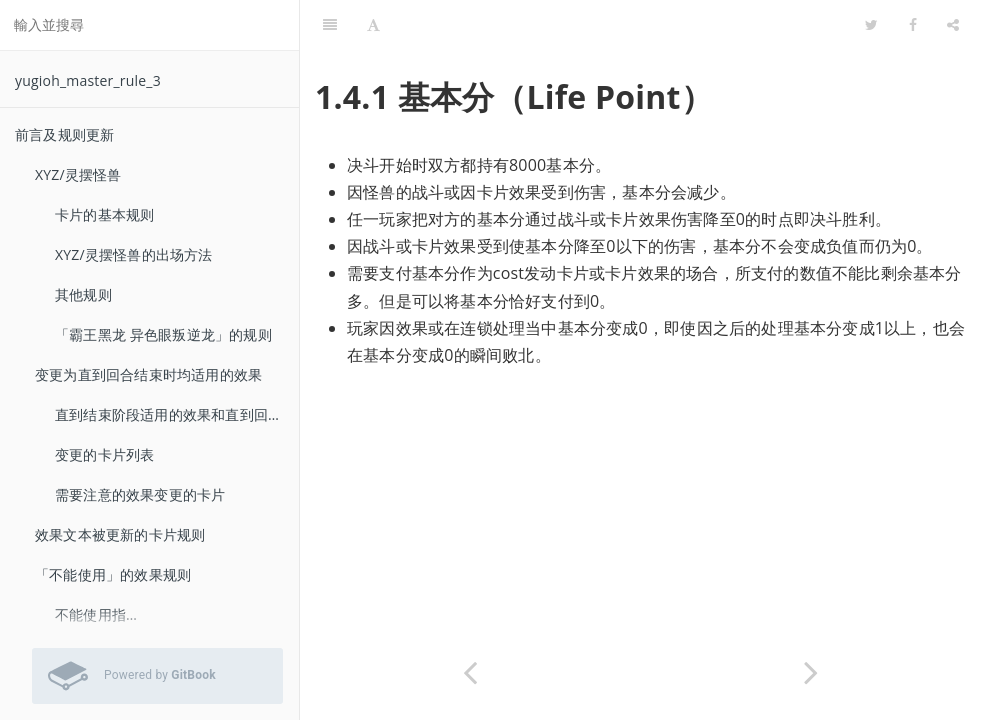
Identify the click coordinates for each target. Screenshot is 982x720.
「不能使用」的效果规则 (113, 574)
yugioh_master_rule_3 (88, 80)
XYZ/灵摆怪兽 (78, 174)
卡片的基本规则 (104, 214)
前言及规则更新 (64, 134)
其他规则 (83, 294)
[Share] (953, 25)
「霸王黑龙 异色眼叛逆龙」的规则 (163, 334)
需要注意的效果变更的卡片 (140, 494)
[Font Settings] (373, 25)
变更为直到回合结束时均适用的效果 (148, 374)
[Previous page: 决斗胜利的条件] (470, 672)
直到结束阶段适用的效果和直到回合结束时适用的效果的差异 (177, 414)
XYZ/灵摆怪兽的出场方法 (134, 254)
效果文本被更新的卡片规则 (120, 534)
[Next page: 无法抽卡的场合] (811, 672)
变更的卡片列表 (104, 454)
